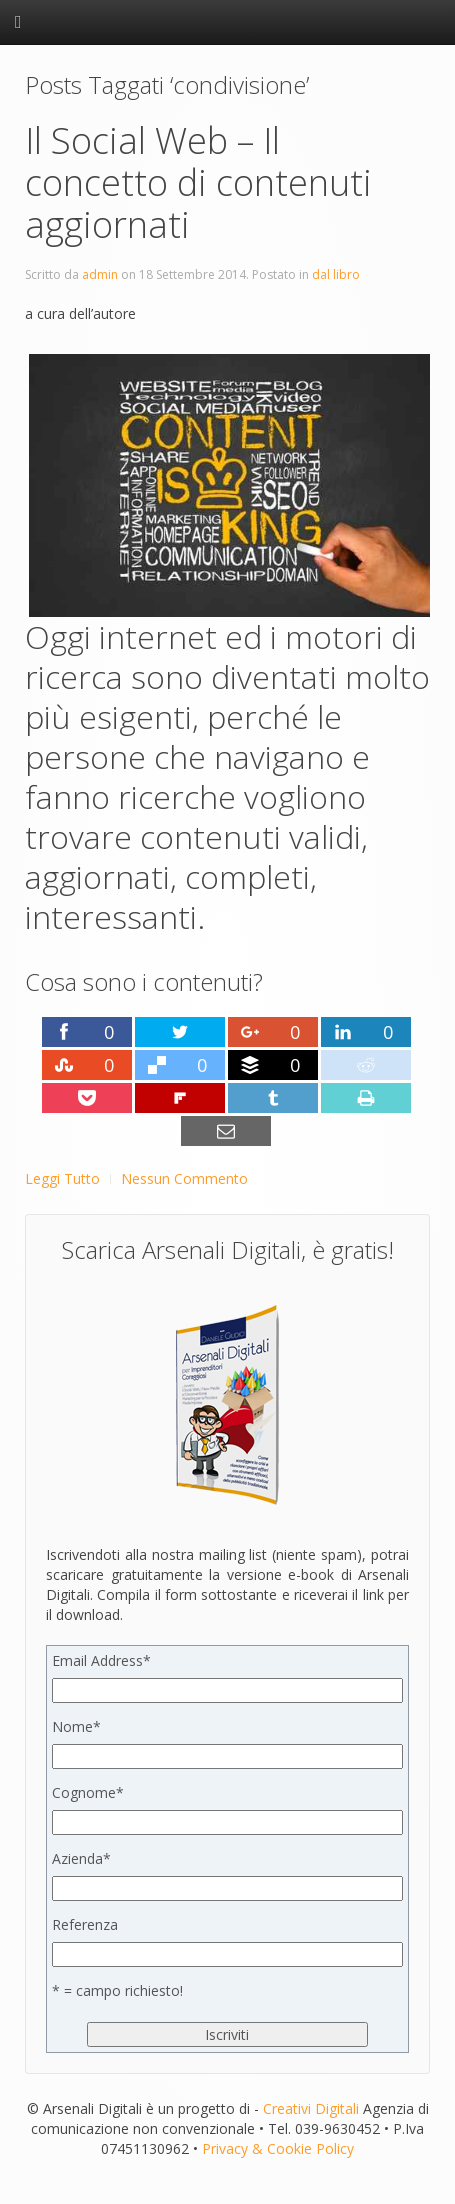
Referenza (85, 1924)
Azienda (81, 1858)
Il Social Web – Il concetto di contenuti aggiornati (198, 182)
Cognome (88, 1792)
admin (100, 274)
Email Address (101, 1660)
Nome (76, 1726)
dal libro (336, 274)
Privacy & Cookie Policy (278, 2148)
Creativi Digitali (311, 2108)
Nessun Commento (184, 1178)
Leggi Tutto (62, 1178)
